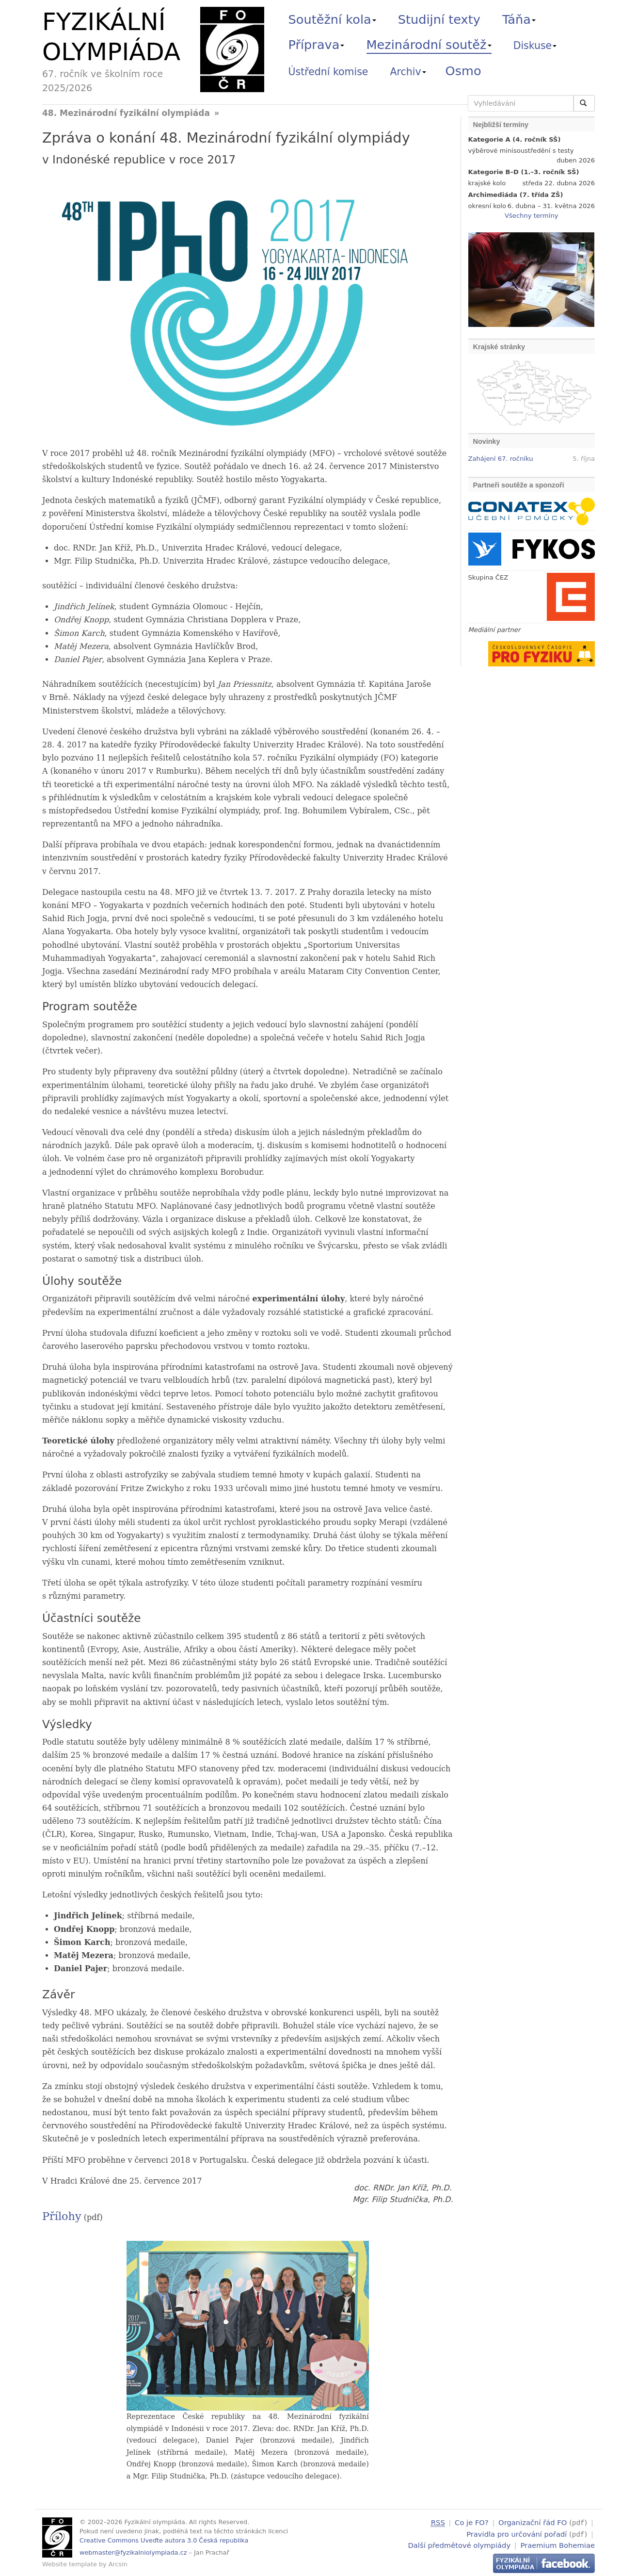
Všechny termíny (531, 215)
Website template (69, 2564)
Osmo (463, 71)
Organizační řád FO (532, 2522)
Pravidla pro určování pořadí (516, 2533)
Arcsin (118, 2564)
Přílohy (61, 2216)
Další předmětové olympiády (459, 2544)
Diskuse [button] (535, 45)
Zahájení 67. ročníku (500, 458)
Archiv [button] (408, 72)
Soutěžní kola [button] (332, 19)
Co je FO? (472, 2522)
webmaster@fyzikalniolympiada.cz (133, 2552)
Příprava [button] (316, 44)
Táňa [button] (519, 19)
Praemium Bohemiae (557, 2544)
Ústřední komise (328, 72)
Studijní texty (439, 19)
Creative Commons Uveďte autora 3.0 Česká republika (164, 2540)
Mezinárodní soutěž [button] (429, 44)
